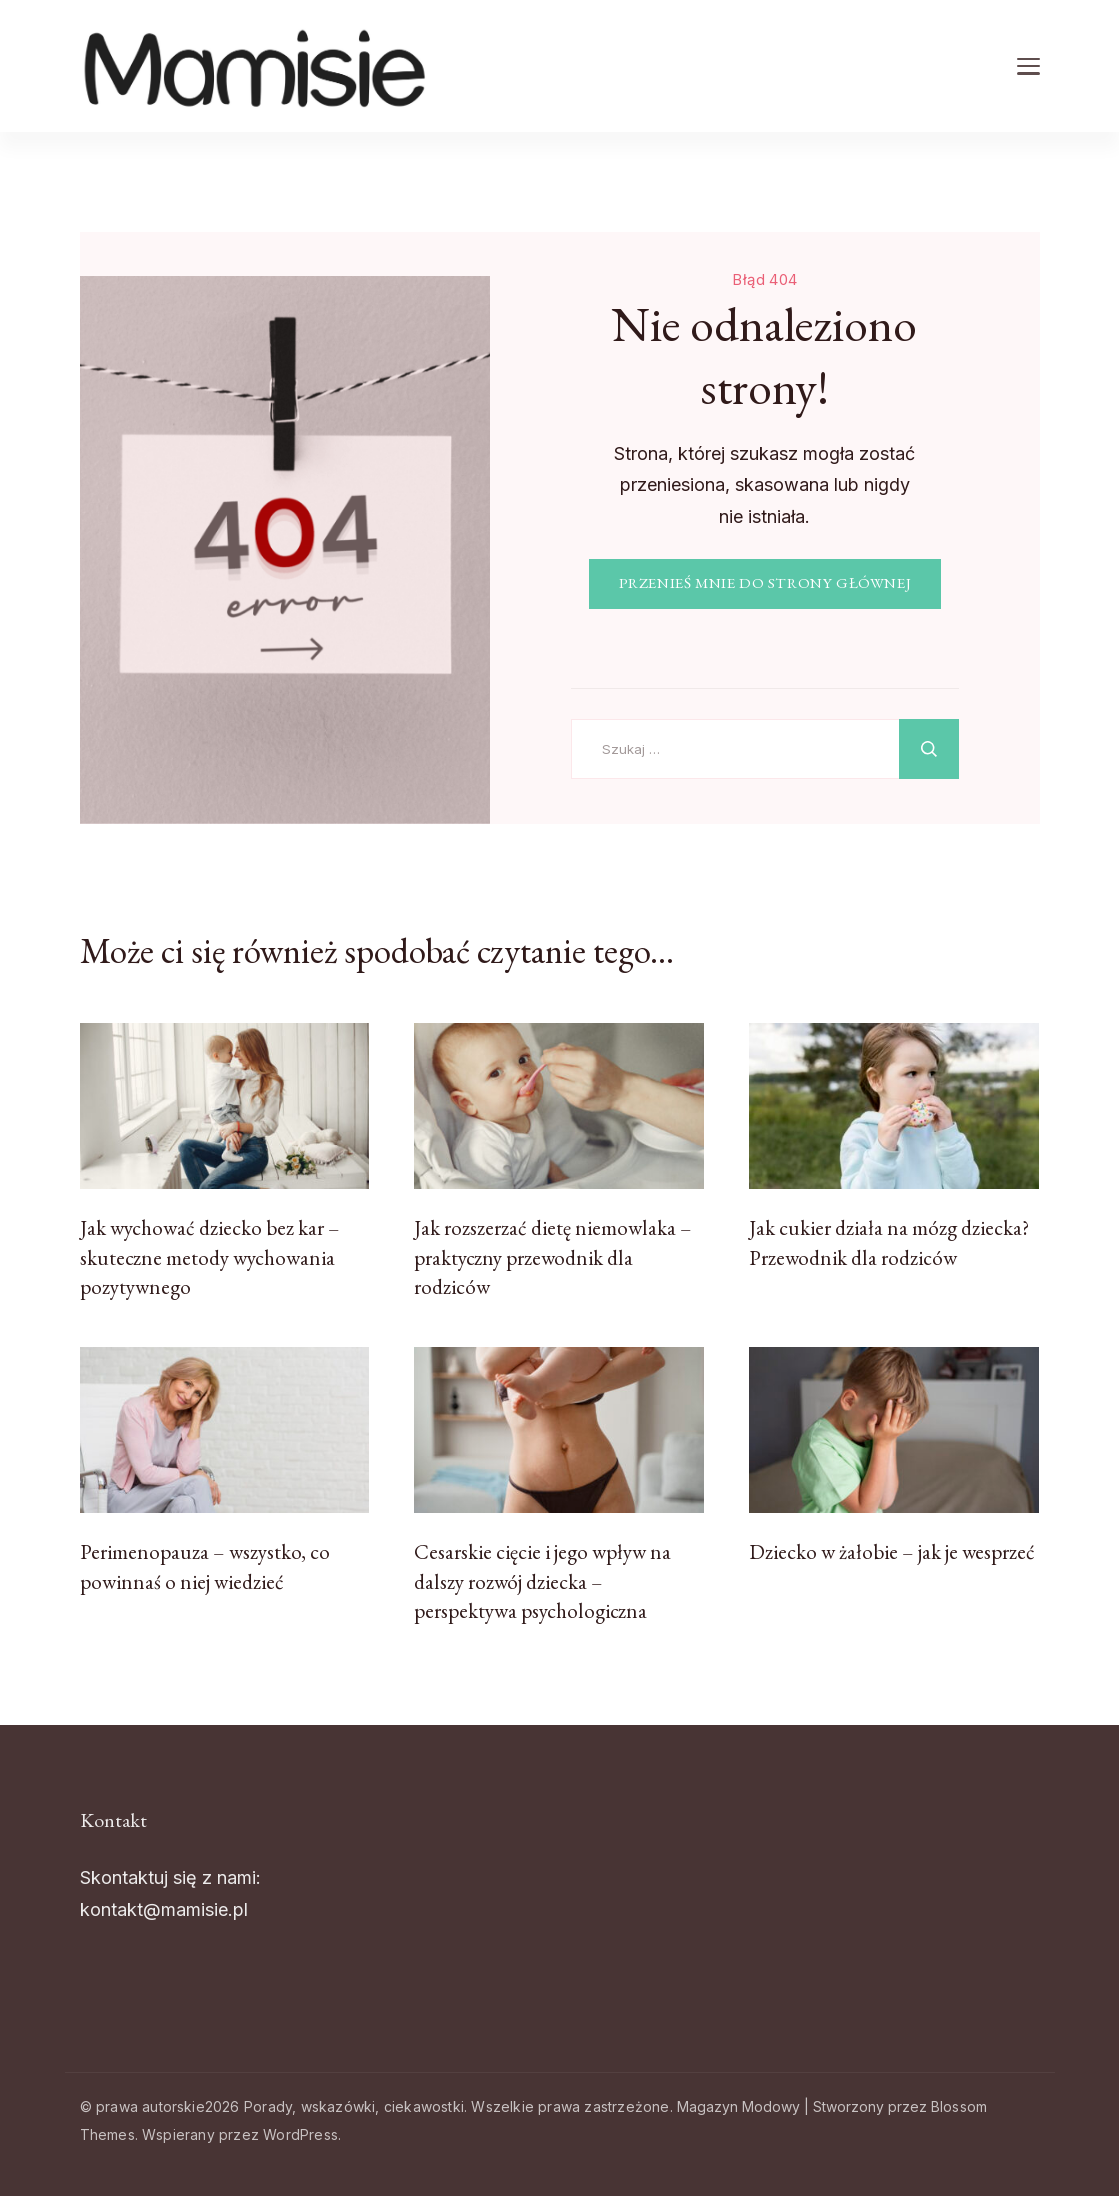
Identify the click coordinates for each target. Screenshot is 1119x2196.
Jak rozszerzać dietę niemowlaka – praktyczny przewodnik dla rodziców (553, 1257)
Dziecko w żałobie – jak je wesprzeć (892, 1551)
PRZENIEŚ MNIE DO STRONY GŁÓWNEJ (765, 583)
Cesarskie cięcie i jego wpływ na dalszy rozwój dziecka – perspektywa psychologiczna (542, 1581)
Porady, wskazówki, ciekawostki (354, 2106)
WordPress (300, 2134)
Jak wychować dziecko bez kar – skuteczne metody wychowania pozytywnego (210, 1257)
